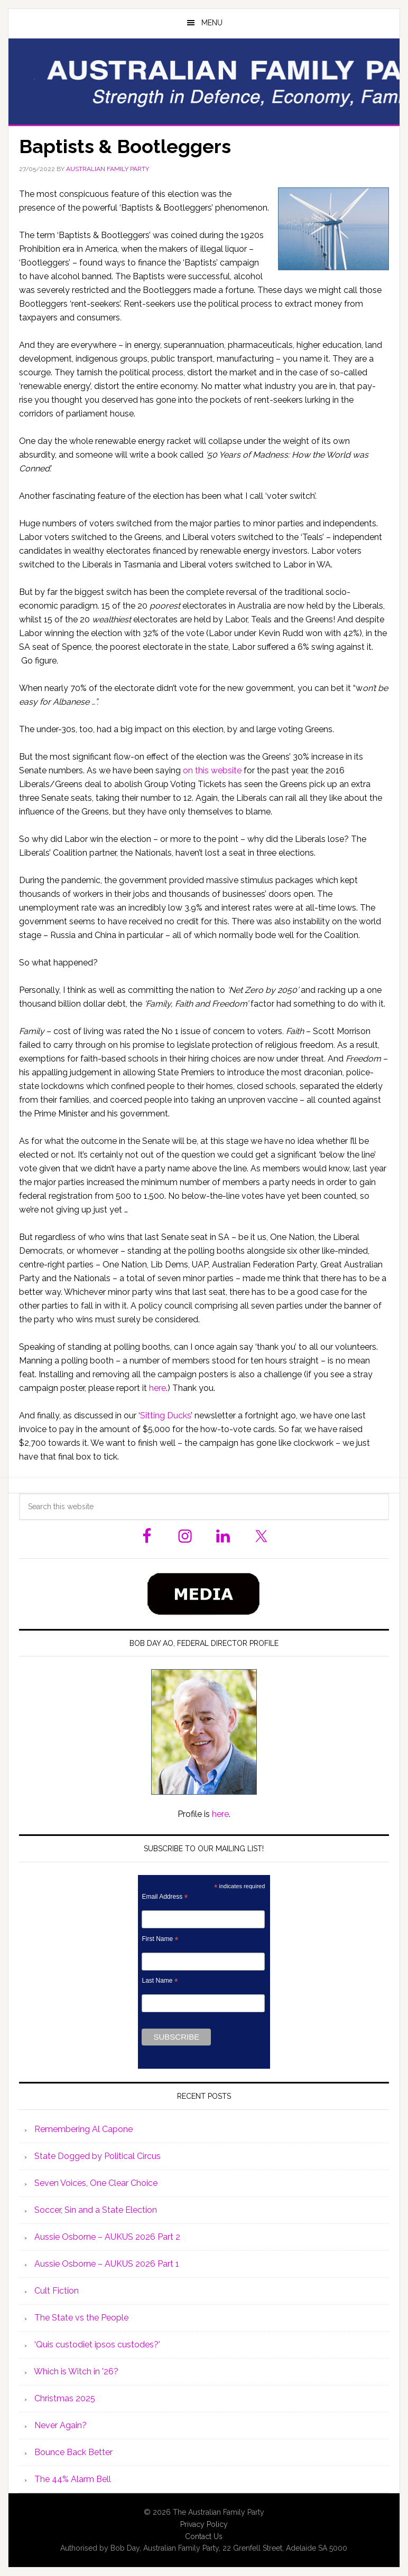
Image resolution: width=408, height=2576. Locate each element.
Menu (211, 22)
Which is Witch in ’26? (76, 2371)
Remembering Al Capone (83, 2129)
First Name (160, 1939)
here (157, 1388)
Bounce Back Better (73, 2452)
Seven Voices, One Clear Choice (95, 2183)
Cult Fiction (56, 2291)
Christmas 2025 (64, 2398)
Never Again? (60, 2425)
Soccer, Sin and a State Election (95, 2210)
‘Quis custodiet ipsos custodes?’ (97, 2345)
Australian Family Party (203, 81)
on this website (212, 770)
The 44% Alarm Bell (72, 2479)
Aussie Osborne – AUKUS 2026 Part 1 (106, 2264)
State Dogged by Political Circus (97, 2156)
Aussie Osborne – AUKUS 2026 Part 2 (107, 2237)
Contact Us (203, 2536)
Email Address (165, 1897)
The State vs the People (81, 2318)
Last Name (160, 1981)
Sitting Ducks (165, 1415)
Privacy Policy (204, 2524)
